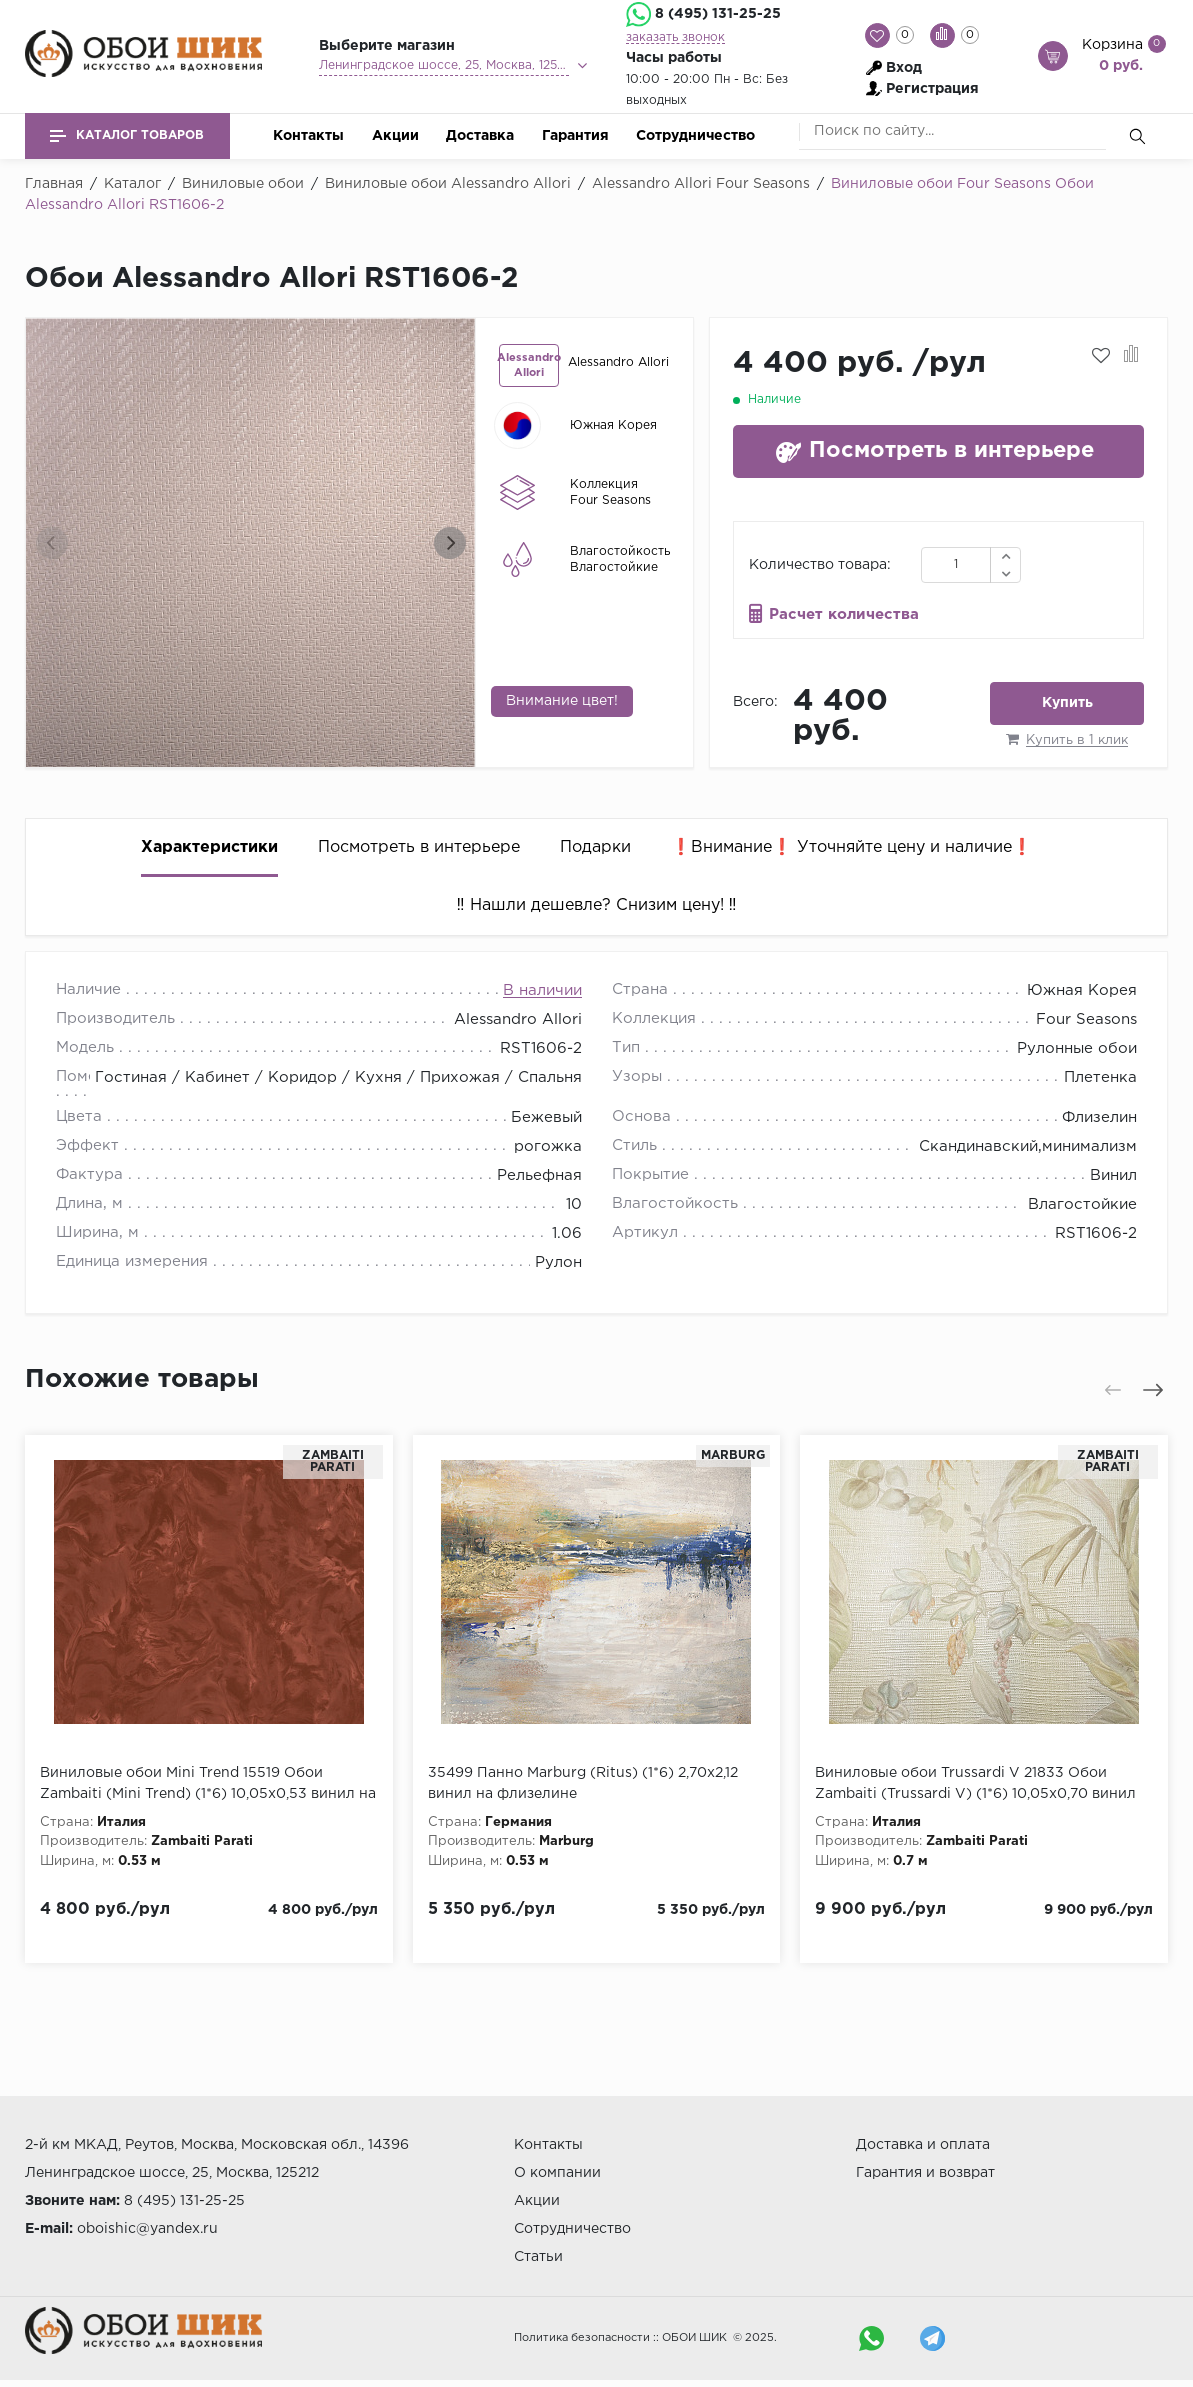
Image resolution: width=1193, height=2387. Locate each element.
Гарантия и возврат (925, 2173)
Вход (904, 68)
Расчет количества (844, 614)
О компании (557, 2173)
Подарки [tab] (595, 847)
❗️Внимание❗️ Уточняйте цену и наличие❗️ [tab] (851, 847)
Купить (1067, 703)
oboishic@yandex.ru (147, 2229)
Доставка (480, 136)
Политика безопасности (582, 2338)
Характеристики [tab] (209, 847)
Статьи (538, 2257)
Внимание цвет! (562, 701)
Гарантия (575, 136)
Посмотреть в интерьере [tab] (419, 847)
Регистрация (932, 89)
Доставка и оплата (923, 2145)
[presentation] (52, 543)
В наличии (542, 990)
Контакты (308, 136)
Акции (395, 136)
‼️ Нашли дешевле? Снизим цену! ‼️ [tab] (597, 905)
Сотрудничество (695, 136)
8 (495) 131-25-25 (718, 14)
